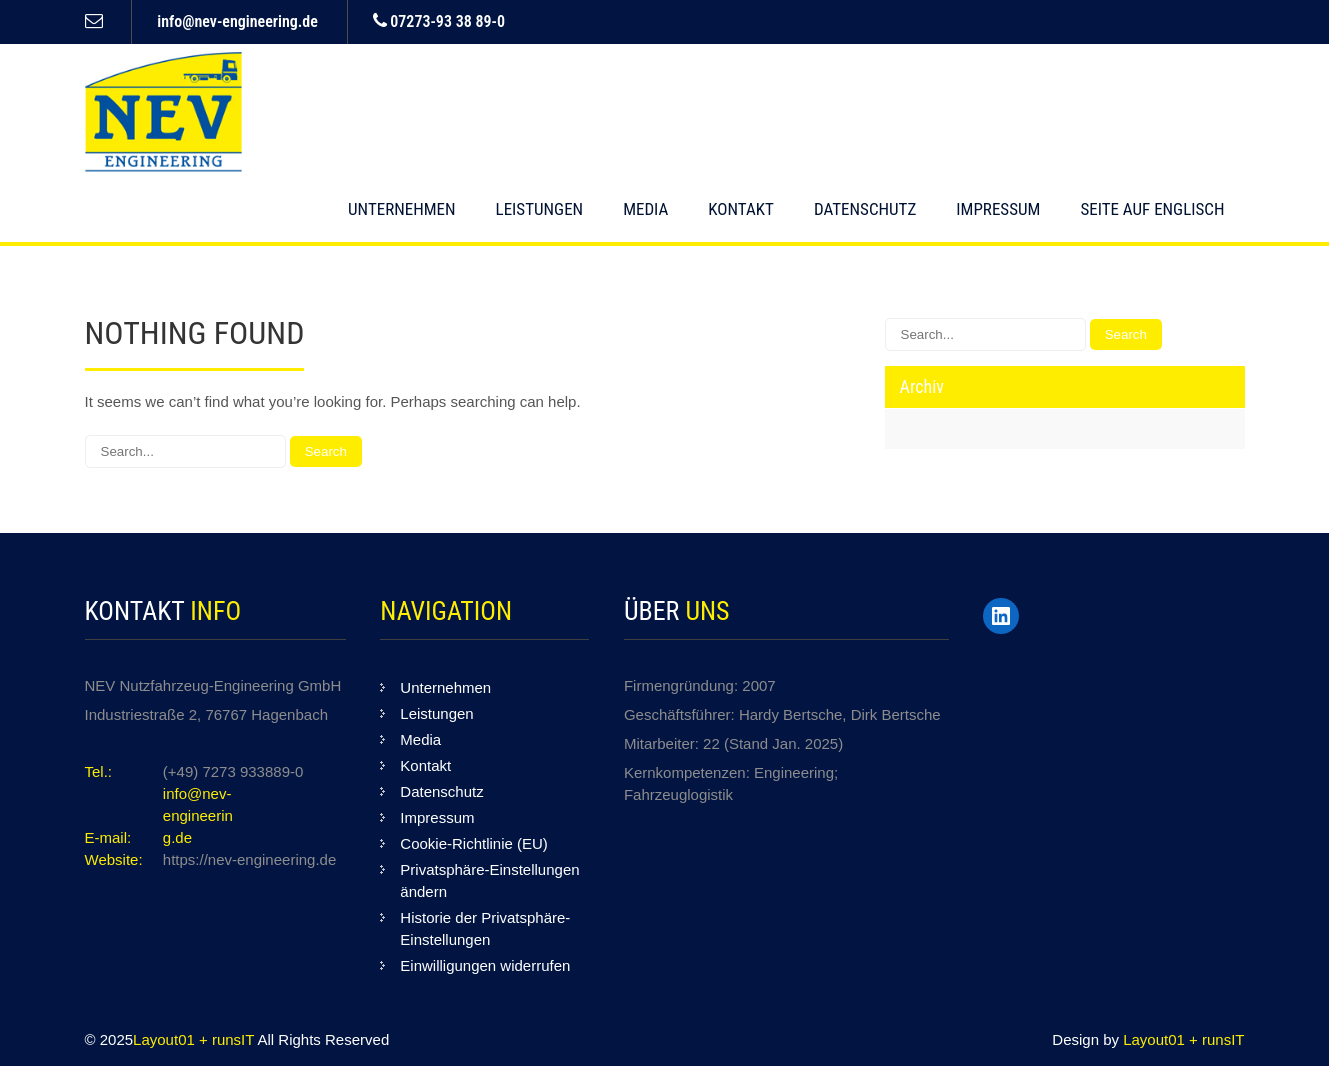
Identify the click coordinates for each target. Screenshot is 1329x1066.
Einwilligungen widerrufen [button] (485, 965)
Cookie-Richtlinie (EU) (474, 843)
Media (645, 209)
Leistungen (540, 209)
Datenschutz (865, 209)
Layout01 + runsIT (195, 1039)
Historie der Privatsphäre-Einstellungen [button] (485, 928)
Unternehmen (402, 209)
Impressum (998, 209)
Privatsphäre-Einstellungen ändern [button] (489, 880)
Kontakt (741, 209)
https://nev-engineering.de (249, 859)
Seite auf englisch (1152, 209)
